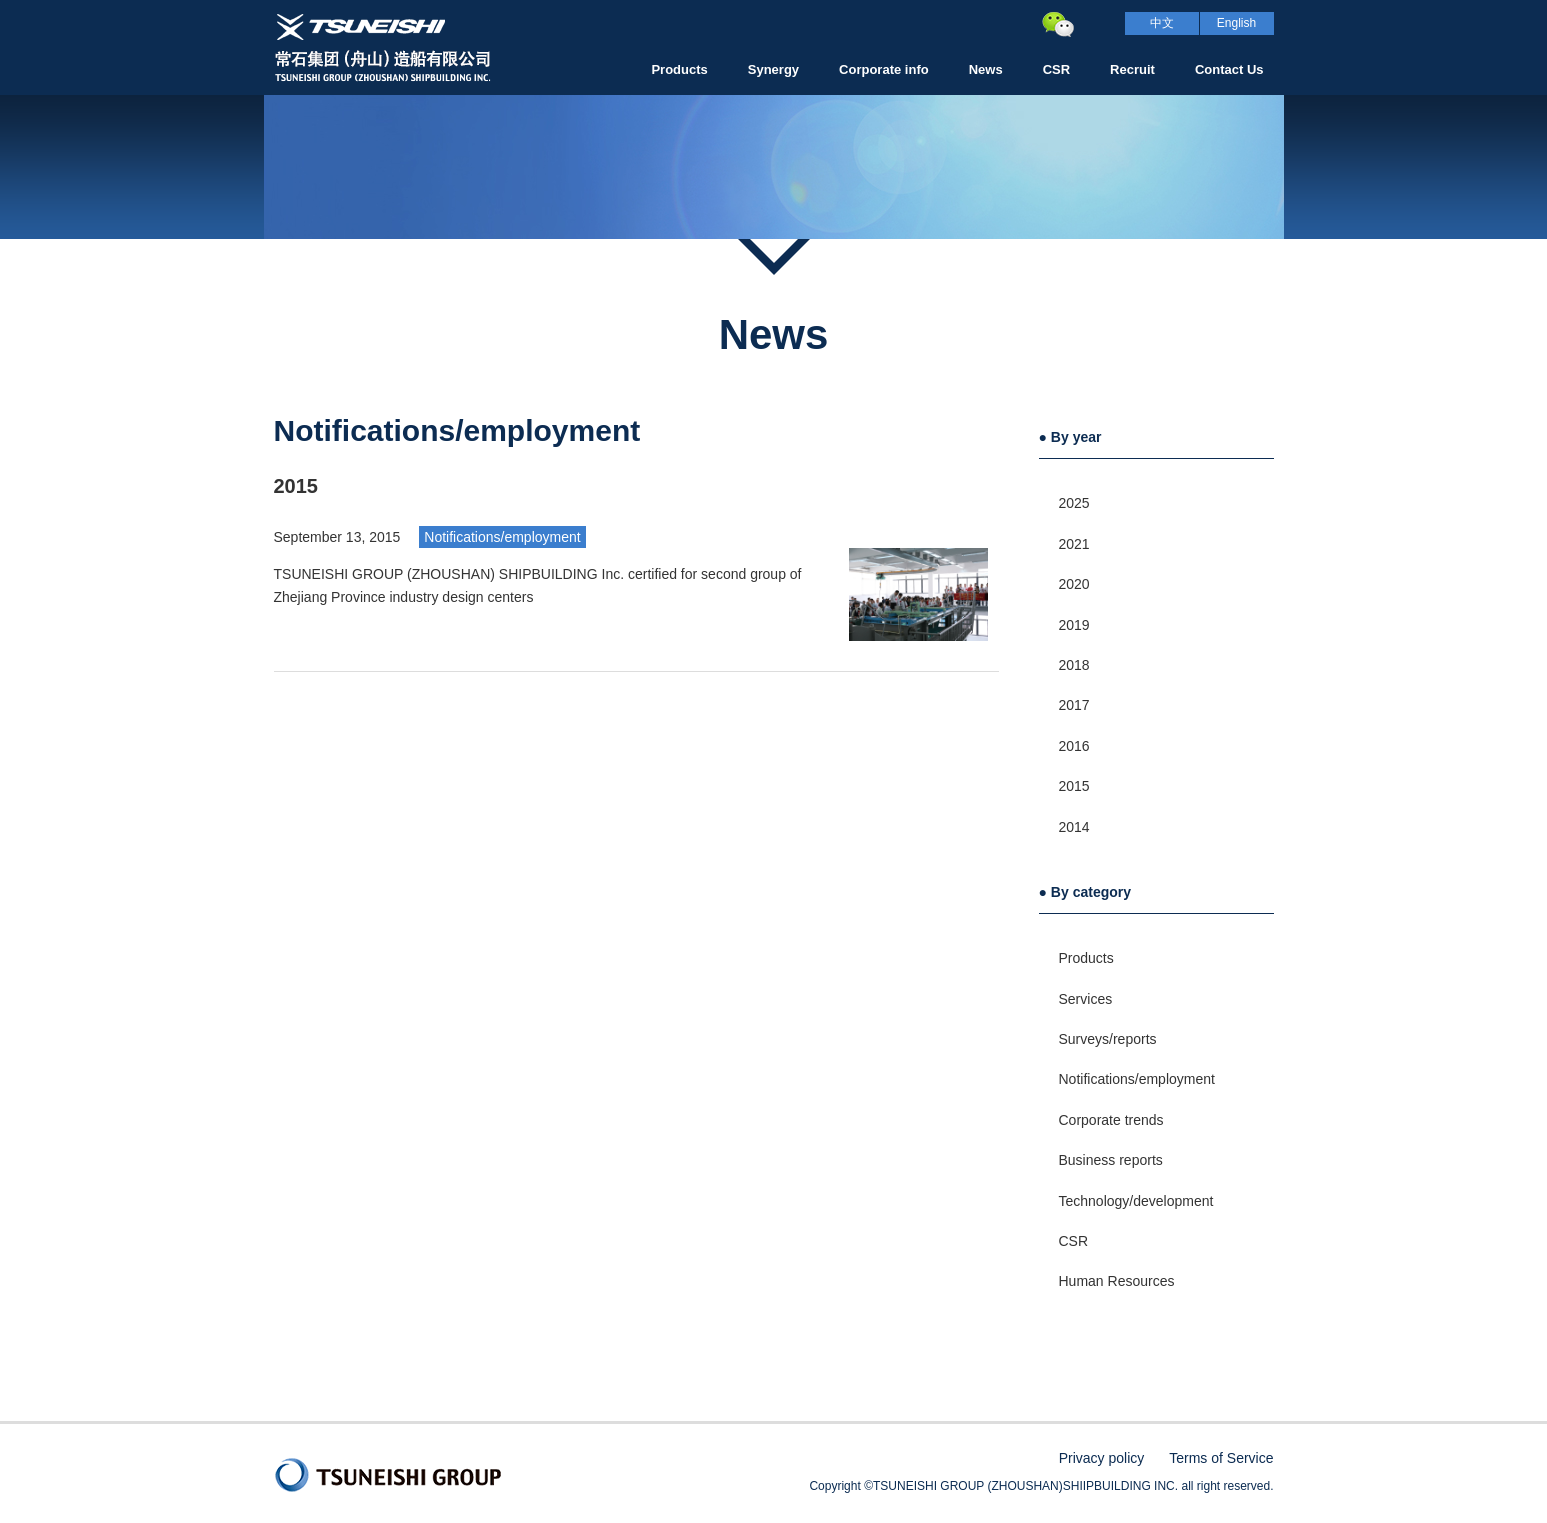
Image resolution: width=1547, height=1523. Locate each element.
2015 (1074, 786)
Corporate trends (1111, 1120)
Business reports (1111, 1160)
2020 (1074, 584)
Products (1086, 958)
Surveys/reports (1108, 1039)
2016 (1074, 746)
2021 (1074, 544)
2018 (1074, 665)
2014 (1074, 827)
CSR (1074, 1241)
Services (1086, 999)
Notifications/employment (502, 537)
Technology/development (1136, 1201)
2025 (1074, 503)
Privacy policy (1102, 1458)
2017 (1074, 705)
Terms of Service (1221, 1458)
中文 (1162, 23)
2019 (1074, 625)
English (1236, 23)
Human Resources (1117, 1281)
